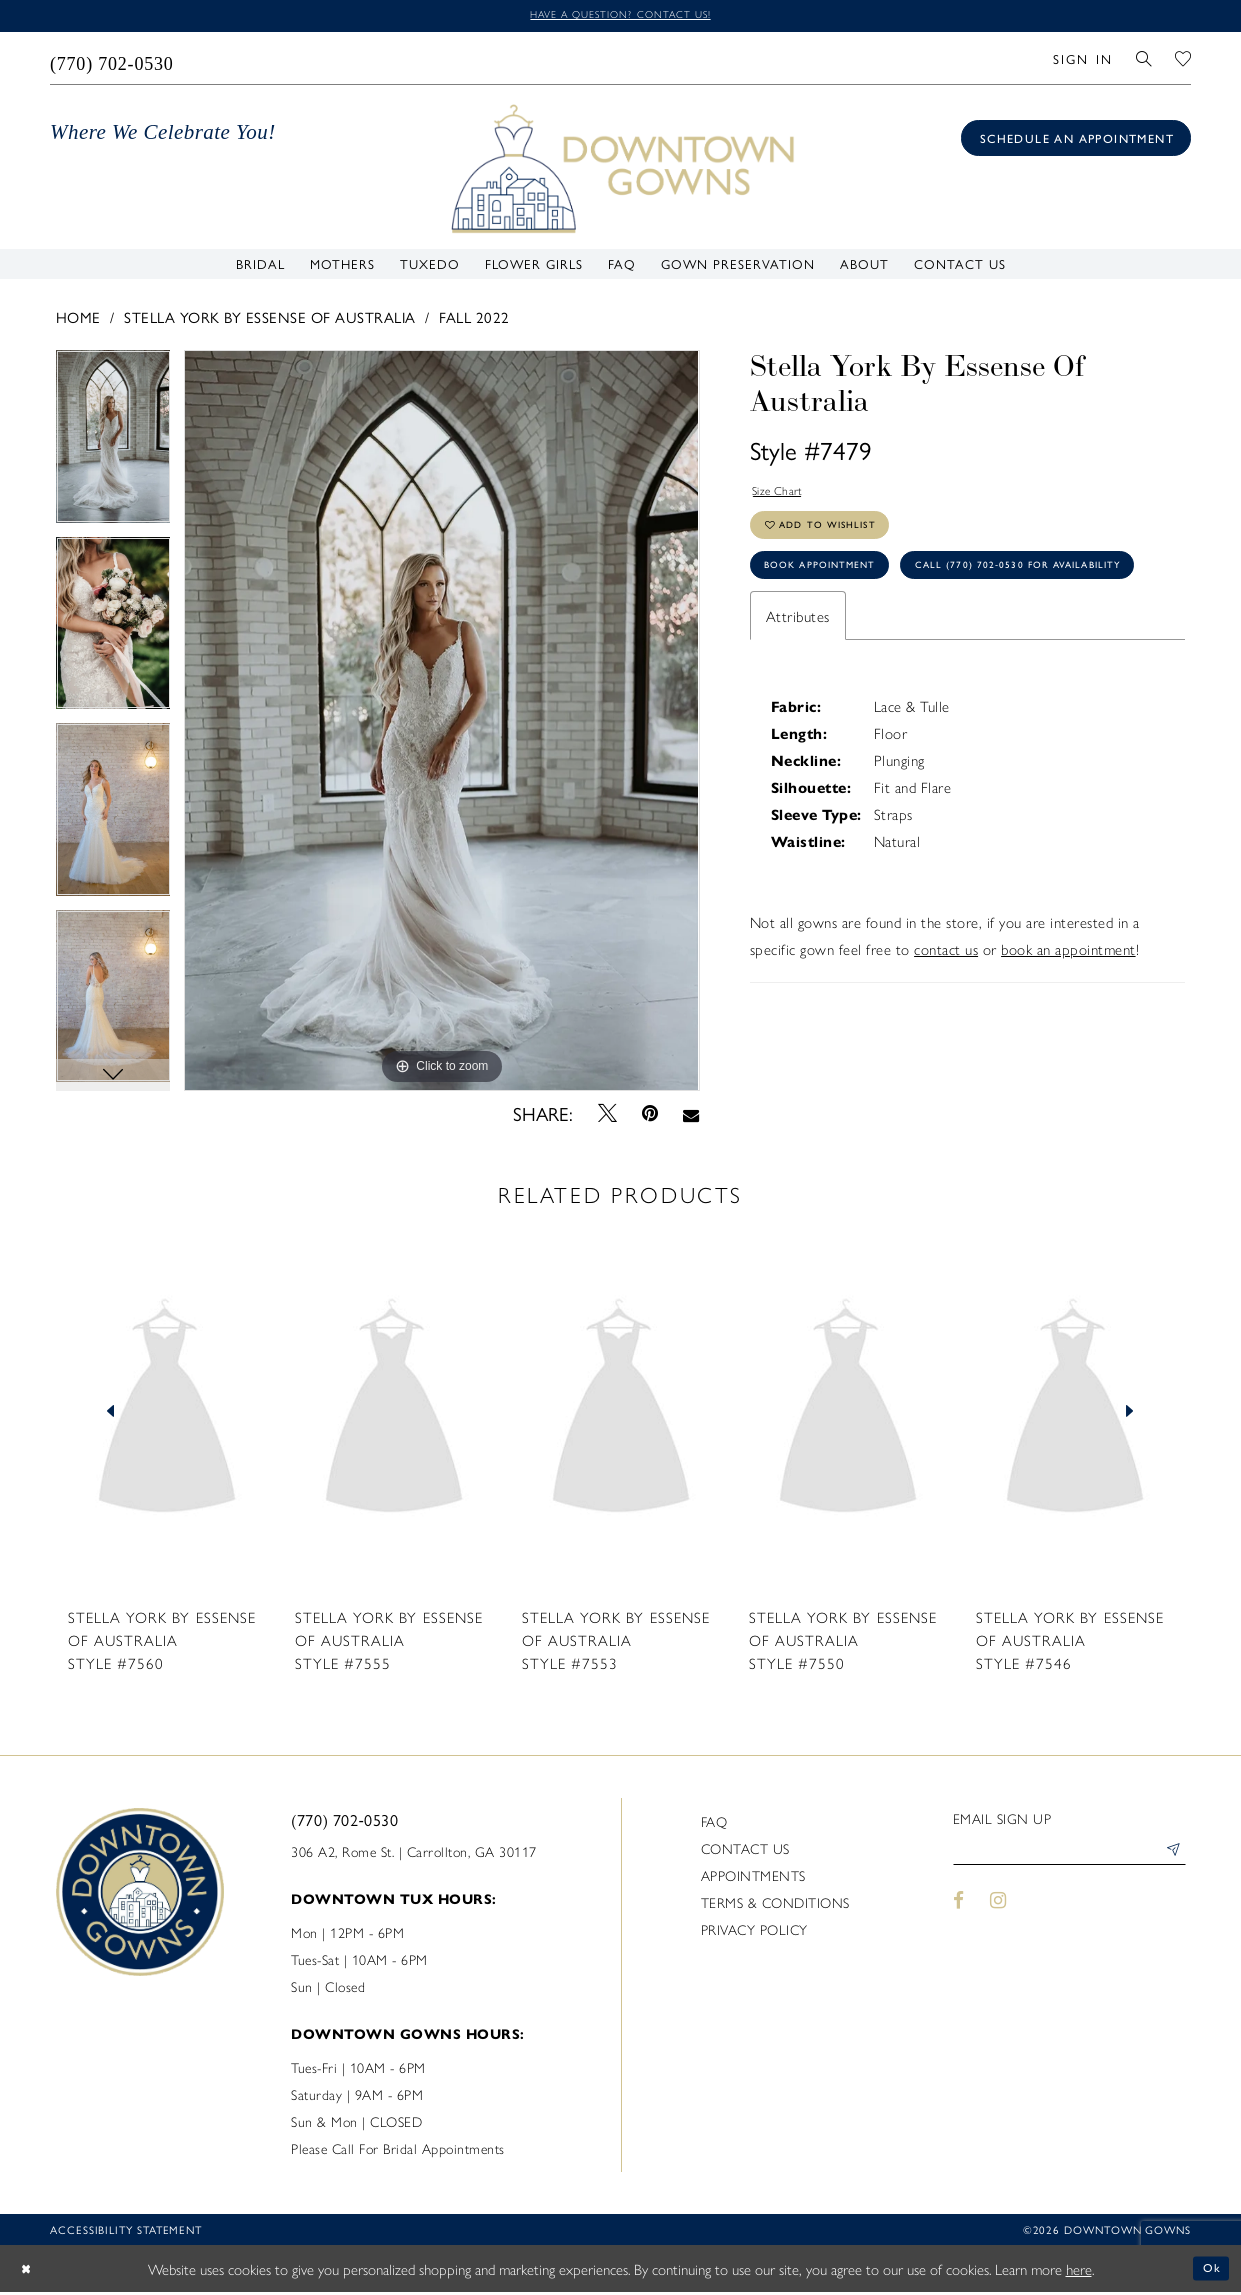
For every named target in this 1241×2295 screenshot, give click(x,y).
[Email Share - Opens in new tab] (691, 1117)
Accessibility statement (126, 2232)
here (1079, 2271)
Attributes (798, 698)
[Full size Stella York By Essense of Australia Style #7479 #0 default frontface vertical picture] (441, 724)
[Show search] (1144, 61)
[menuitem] (112, 61)
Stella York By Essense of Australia (270, 320)
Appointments (753, 1878)
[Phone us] (112, 61)
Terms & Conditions (775, 1905)
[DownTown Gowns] (621, 170)
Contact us (745, 1851)
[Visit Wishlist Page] (1183, 61)
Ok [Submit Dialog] (1208, 2270)
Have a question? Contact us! (620, 16)
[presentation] (167, 1415)
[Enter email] (1069, 1858)
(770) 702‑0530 (344, 1822)
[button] (1082, 61)
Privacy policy (754, 1932)
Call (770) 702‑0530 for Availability (896, 644)
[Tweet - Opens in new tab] (607, 1117)
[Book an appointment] (1076, 141)
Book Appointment (838, 593)
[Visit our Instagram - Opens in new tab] (998, 1910)
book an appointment (1068, 1031)
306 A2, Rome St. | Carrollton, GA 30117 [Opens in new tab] (414, 1854)
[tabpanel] (113, 447)
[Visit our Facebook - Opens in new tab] (959, 1910)
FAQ (714, 1824)
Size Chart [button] (785, 497)
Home (78, 320)
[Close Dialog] (30, 2271)
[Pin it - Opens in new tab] (649, 1116)
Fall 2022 (474, 320)
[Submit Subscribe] (1170, 1858)
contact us (946, 1031)
